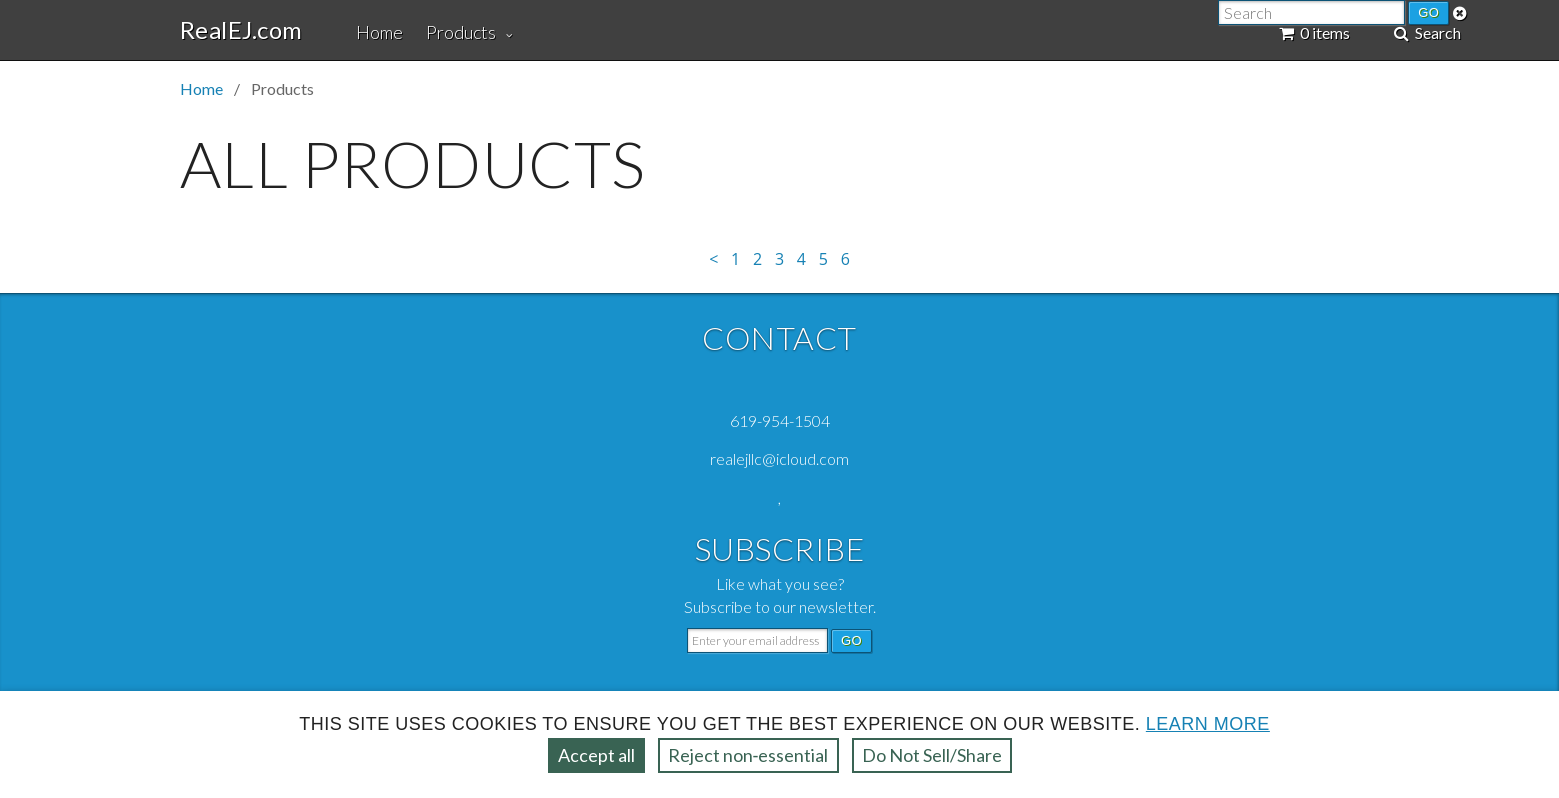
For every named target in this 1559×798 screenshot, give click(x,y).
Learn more (1208, 724)
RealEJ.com (241, 30)
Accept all (596, 755)
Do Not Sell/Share (932, 755)
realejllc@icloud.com (779, 458)
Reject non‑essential (748, 755)
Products (461, 32)
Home (379, 32)
